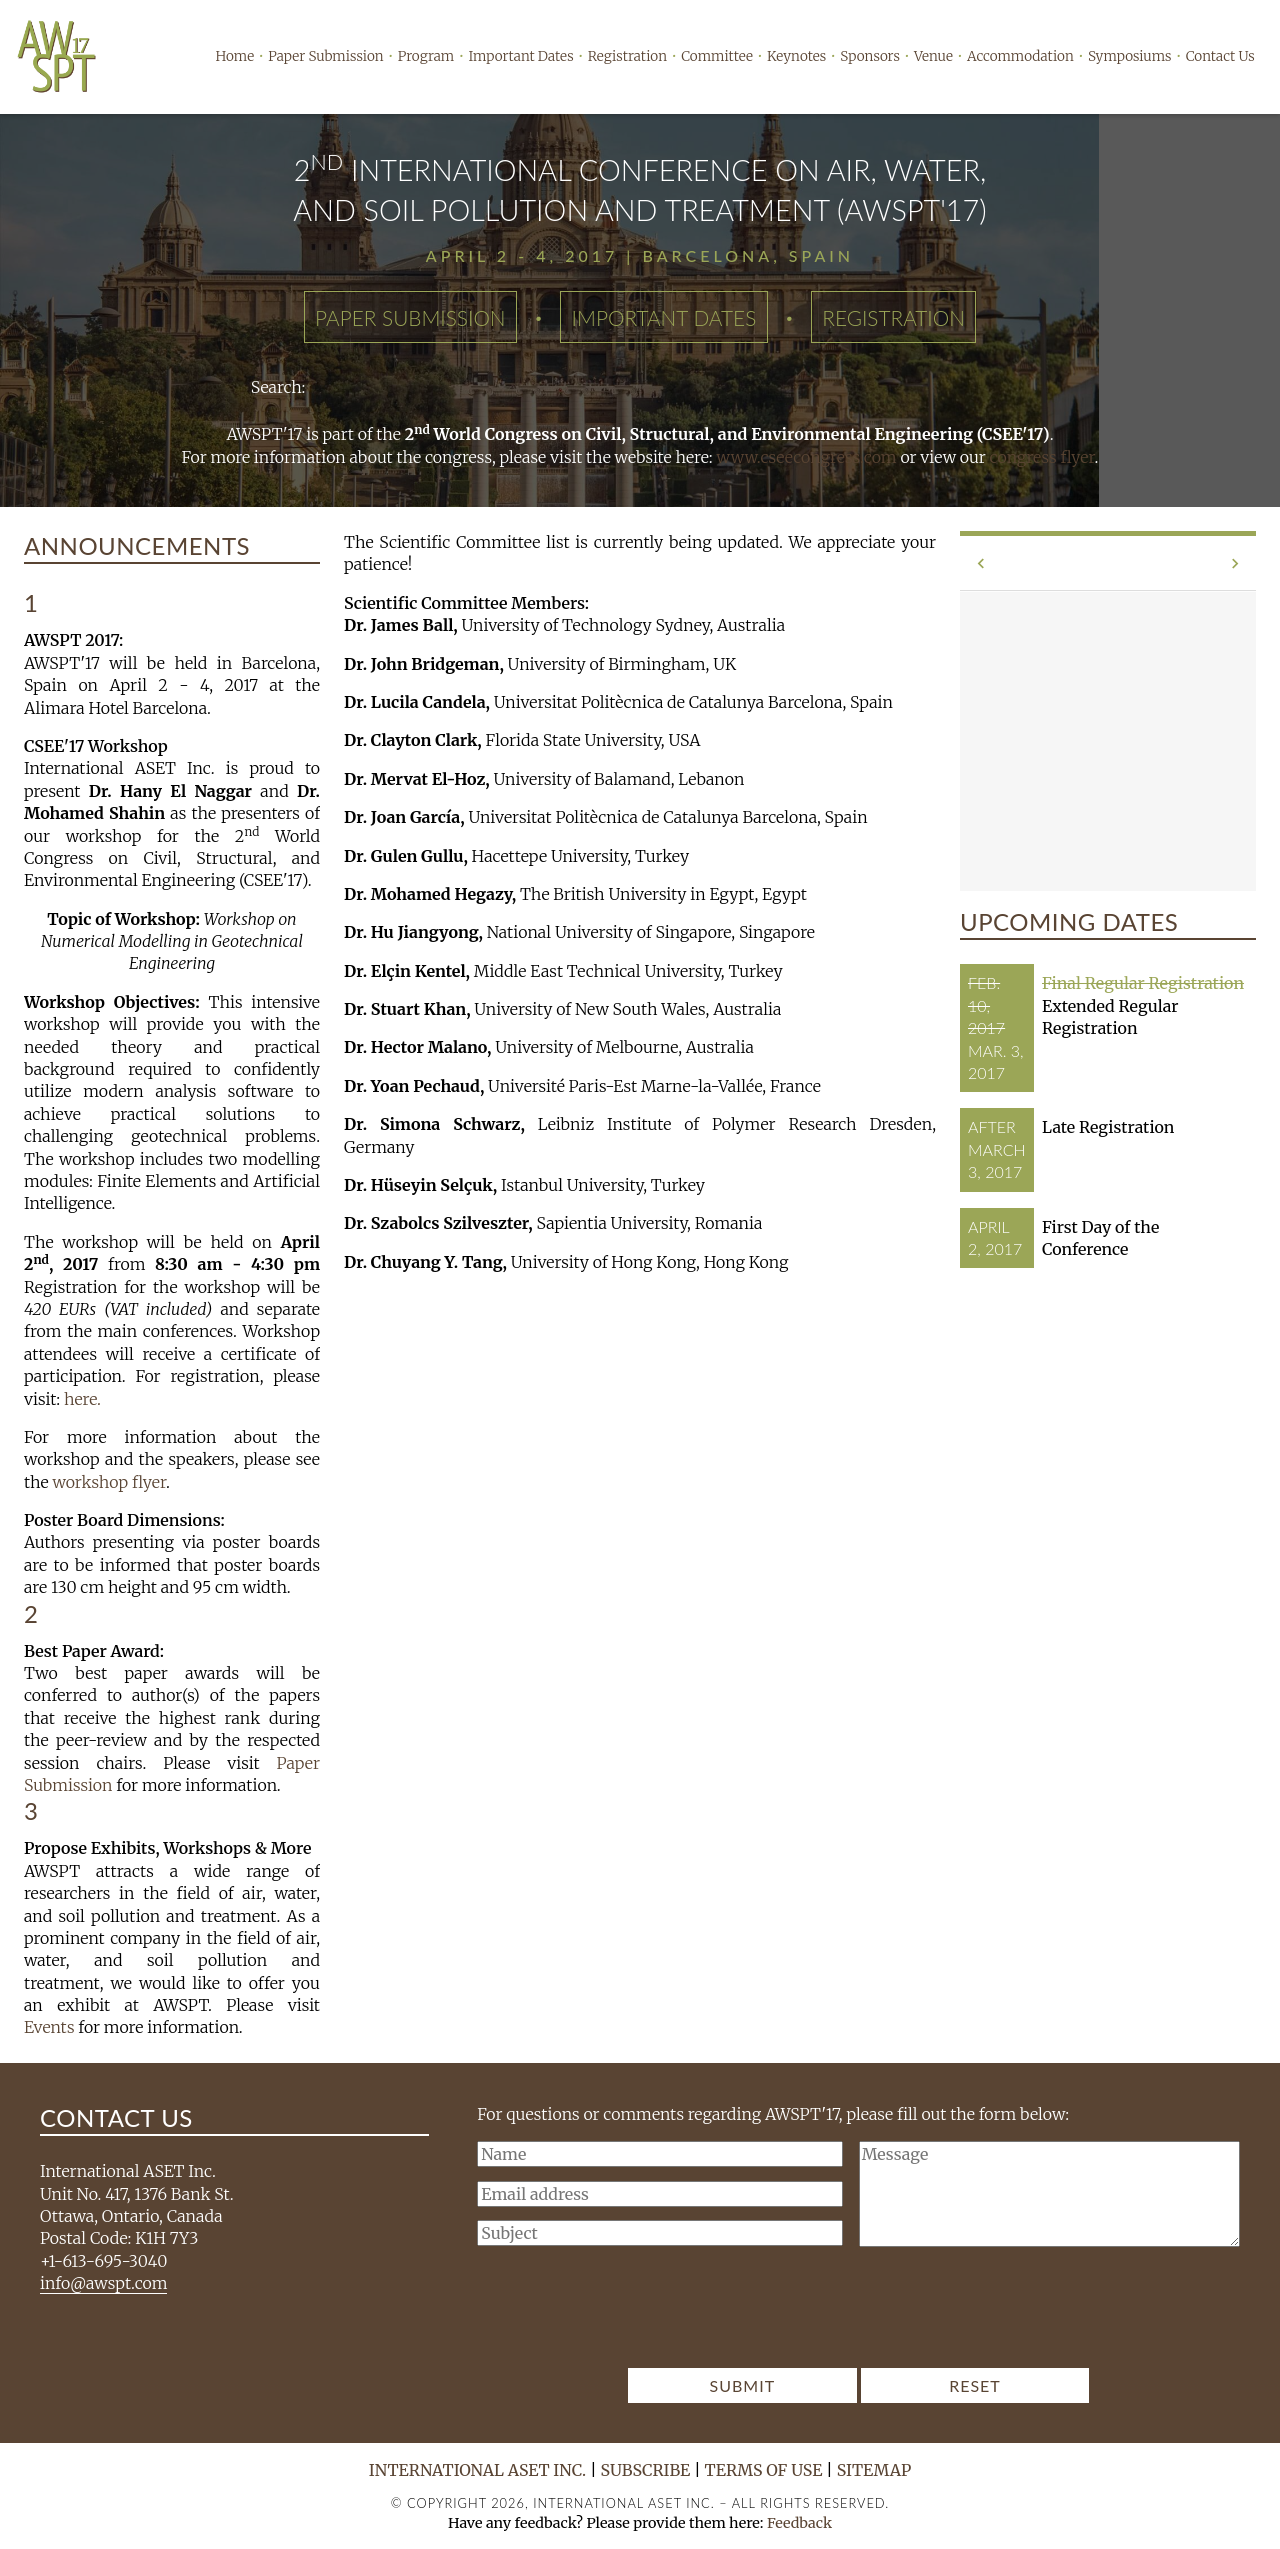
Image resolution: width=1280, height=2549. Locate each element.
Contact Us (1220, 56)
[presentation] (859, 2313)
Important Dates (520, 56)
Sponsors (870, 56)
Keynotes (796, 56)
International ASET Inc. (478, 2470)
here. (82, 1399)
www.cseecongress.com (807, 457)
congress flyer (1042, 457)
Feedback (799, 2523)
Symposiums (1130, 56)
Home (235, 56)
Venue (933, 56)
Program (426, 56)
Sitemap (874, 2470)
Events (49, 2027)
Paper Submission (325, 56)
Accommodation (1020, 56)
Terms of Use (764, 2470)
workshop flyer (109, 1482)
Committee (717, 56)
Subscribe (646, 2470)
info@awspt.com (103, 2283)
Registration (627, 56)
